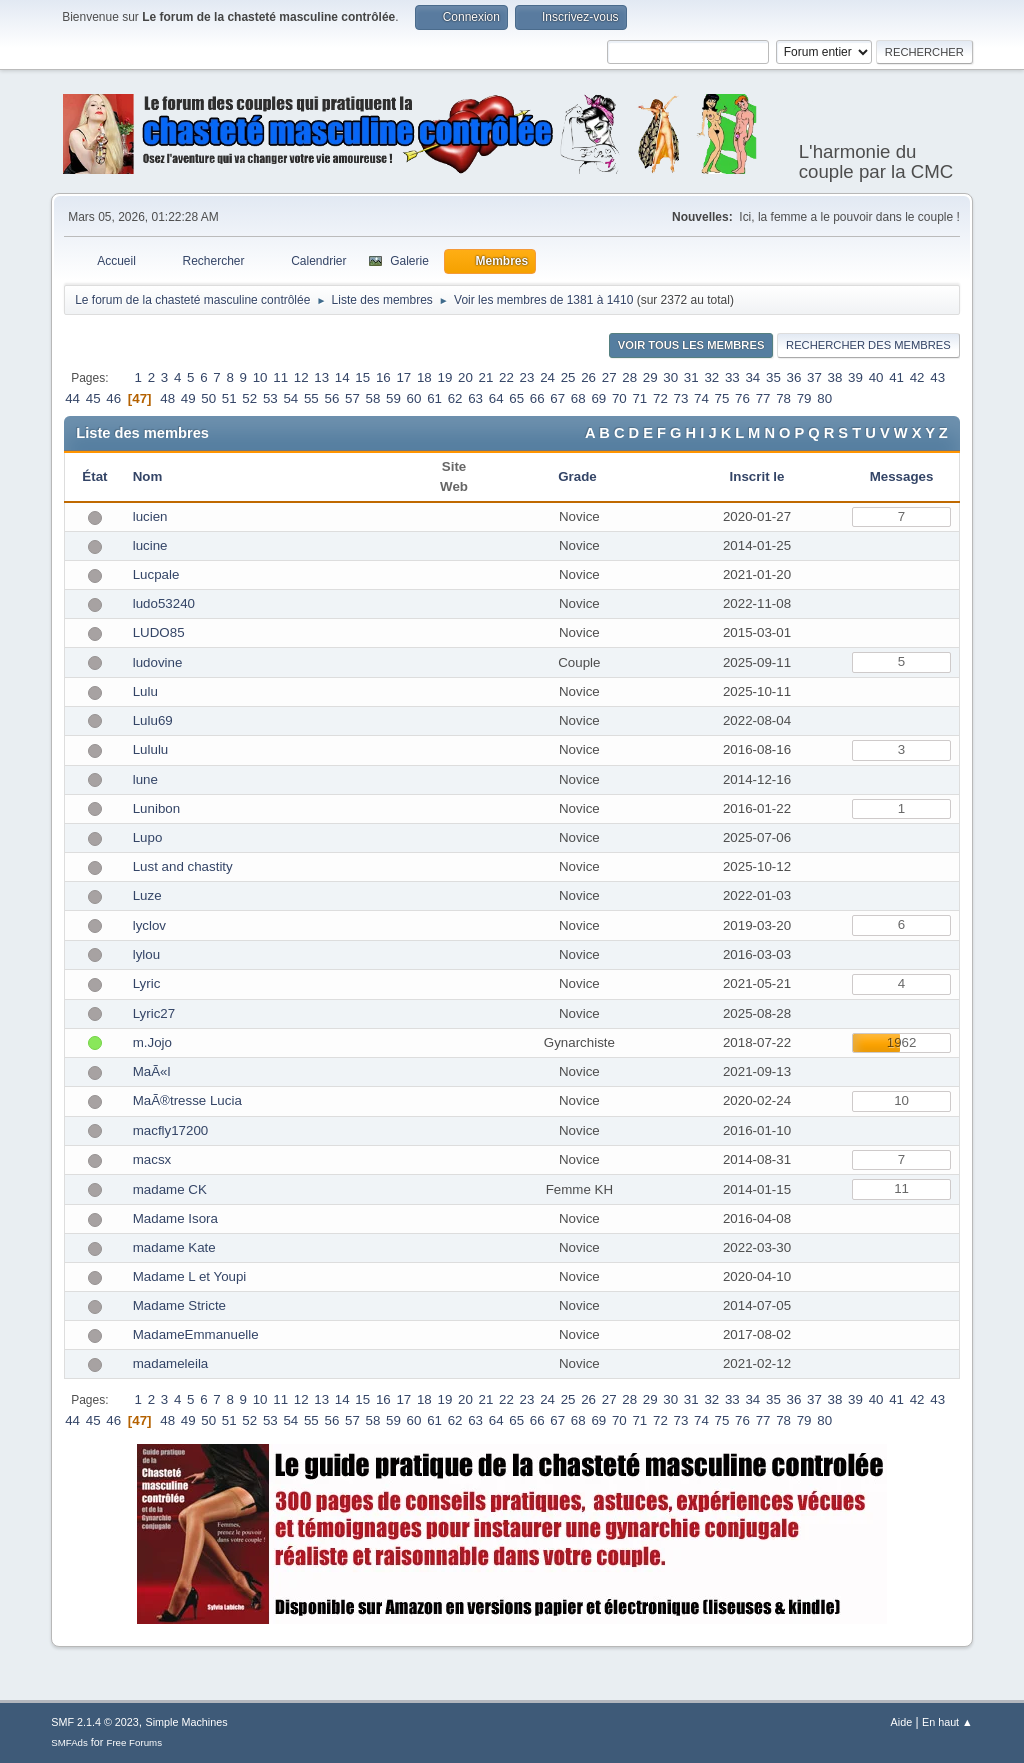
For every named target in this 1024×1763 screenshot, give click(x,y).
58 (373, 398)
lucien (150, 516)
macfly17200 (171, 1130)
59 (393, 398)
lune (145, 779)
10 (260, 377)
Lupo (148, 837)
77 (763, 398)
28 (629, 377)
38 (835, 377)
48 (167, 398)
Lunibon (156, 808)
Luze (147, 895)
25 (568, 377)
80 (824, 398)
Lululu (151, 749)
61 (434, 398)
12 (301, 377)
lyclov (149, 925)
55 (311, 398)
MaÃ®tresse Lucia (187, 1100)
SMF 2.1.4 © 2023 (95, 1722)
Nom (148, 476)
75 (722, 398)
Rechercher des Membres (868, 345)
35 (773, 377)
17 (403, 377)
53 (270, 398)
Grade (579, 476)
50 (208, 398)
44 (72, 398)
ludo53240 (164, 603)
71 (639, 398)
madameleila (171, 1363)
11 (280, 377)
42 (917, 377)
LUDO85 (159, 632)
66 (537, 398)
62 (455, 398)
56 (331, 398)
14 (342, 377)
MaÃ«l (152, 1071)
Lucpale (156, 574)
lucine (150, 545)
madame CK (170, 1189)
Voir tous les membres (691, 345)
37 (814, 377)
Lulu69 (153, 720)
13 (321, 377)
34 (752, 377)
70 (619, 398)
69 (598, 398)
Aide (902, 1722)
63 (475, 398)
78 (783, 398)
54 (290, 398)
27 (609, 377)
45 (93, 398)
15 (362, 377)
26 (588, 377)
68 (578, 398)
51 (229, 398)
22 (506, 377)
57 (352, 398)
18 (424, 377)
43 (937, 377)
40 (876, 377)
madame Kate (174, 1247)
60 (414, 398)
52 (249, 398)
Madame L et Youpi (190, 1276)
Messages (902, 476)
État (94, 476)
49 (188, 398)
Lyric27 (154, 1013)
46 (113, 398)
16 (383, 377)
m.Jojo (152, 1042)
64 (496, 398)
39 (855, 377)
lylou (146, 954)
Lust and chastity (183, 866)
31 (691, 377)
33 (732, 377)
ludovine (158, 662)
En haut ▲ (947, 1722)
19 (444, 377)
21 (486, 377)
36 (794, 377)
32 (711, 377)
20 (465, 377)
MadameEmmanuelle (196, 1334)
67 (557, 398)
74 (701, 398)
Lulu (145, 691)
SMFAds (69, 1742)
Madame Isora (175, 1218)
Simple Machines (187, 1722)
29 (650, 377)
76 (742, 398)
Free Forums (134, 1742)
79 (804, 398)
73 (681, 398)
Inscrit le (757, 476)
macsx (152, 1159)
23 (527, 377)
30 (670, 377)
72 (660, 398)
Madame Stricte (179, 1305)
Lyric (147, 983)
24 (547, 377)
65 (516, 398)
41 (896, 377)
